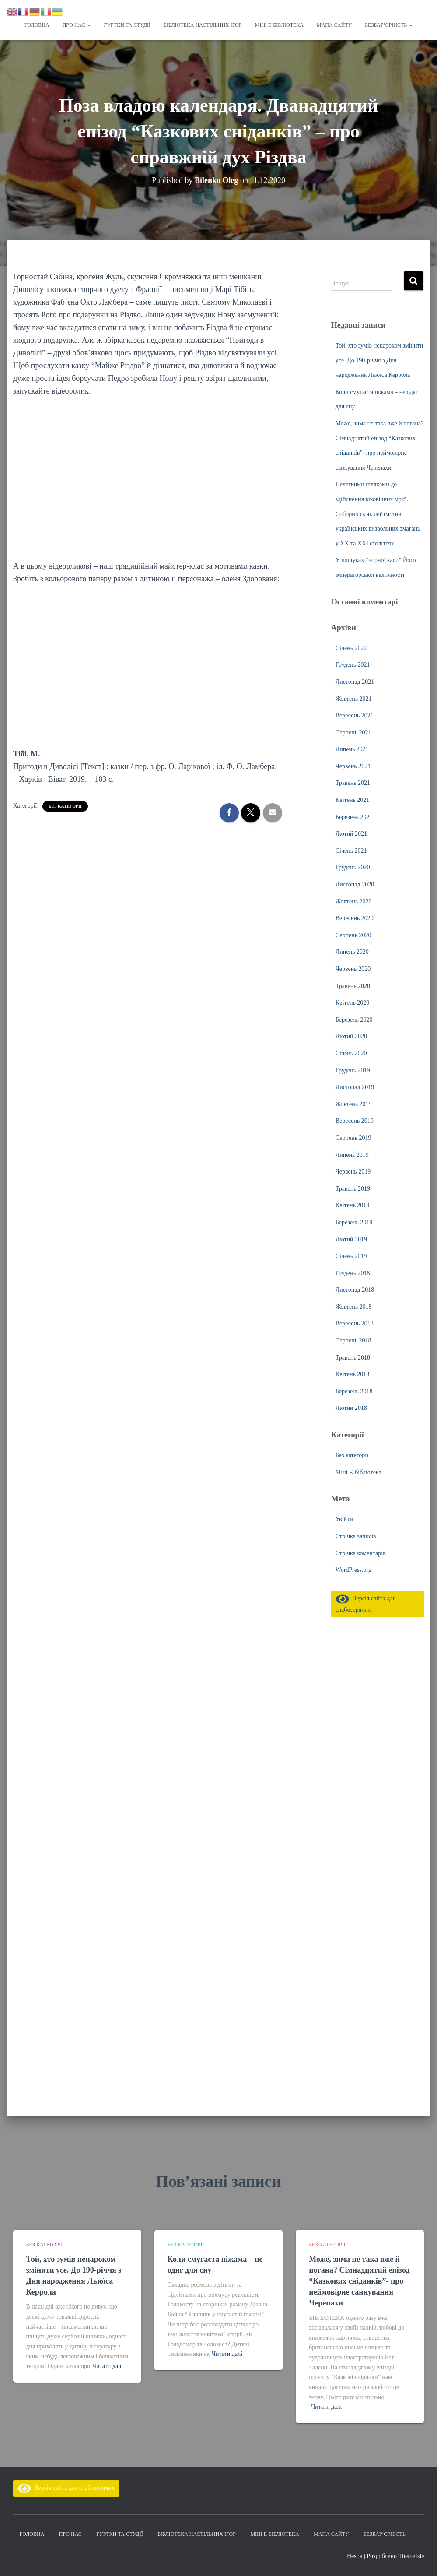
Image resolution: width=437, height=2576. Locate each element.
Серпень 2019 (353, 1137)
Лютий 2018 (351, 1407)
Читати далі (107, 2366)
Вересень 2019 (355, 1120)
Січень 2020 (351, 1053)
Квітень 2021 (353, 799)
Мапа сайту (334, 25)
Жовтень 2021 (354, 698)
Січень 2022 (351, 647)
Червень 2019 (353, 1171)
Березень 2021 (354, 816)
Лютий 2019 (351, 1239)
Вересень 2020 (355, 917)
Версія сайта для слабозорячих (66, 2488)
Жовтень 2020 (354, 901)
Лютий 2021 (351, 833)
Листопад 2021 (355, 681)
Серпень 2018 (353, 1340)
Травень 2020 (353, 985)
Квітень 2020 (353, 1002)
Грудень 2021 (353, 664)
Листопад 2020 (355, 884)
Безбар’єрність (389, 25)
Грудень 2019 (353, 1070)
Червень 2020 (353, 968)
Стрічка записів (356, 1535)
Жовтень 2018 (354, 1306)
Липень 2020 (352, 951)
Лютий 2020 (351, 1036)
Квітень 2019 (353, 1205)
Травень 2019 (353, 1188)
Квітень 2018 (353, 1374)
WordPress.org (353, 1569)
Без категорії (65, 805)
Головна (36, 25)
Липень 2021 (352, 748)
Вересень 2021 (355, 715)
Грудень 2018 (353, 1272)
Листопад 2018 (355, 1289)
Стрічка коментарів (361, 1553)
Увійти (344, 1518)
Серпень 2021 (353, 732)
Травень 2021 (353, 782)
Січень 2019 (351, 1255)
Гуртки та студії (127, 25)
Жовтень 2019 (354, 1103)
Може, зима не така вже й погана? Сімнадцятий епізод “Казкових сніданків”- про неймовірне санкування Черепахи (359, 2281)
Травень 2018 (353, 1357)
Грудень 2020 (353, 867)
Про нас (77, 25)
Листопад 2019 (355, 1086)
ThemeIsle (411, 2556)
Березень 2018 (354, 1391)
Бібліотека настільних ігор (203, 25)
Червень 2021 (353, 766)
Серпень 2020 (353, 934)
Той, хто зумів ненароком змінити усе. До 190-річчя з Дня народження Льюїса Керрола (379, 360)
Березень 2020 (354, 1019)
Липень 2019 (352, 1154)
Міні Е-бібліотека (279, 25)
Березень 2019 (354, 1222)
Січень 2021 (351, 850)
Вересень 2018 (355, 1323)
